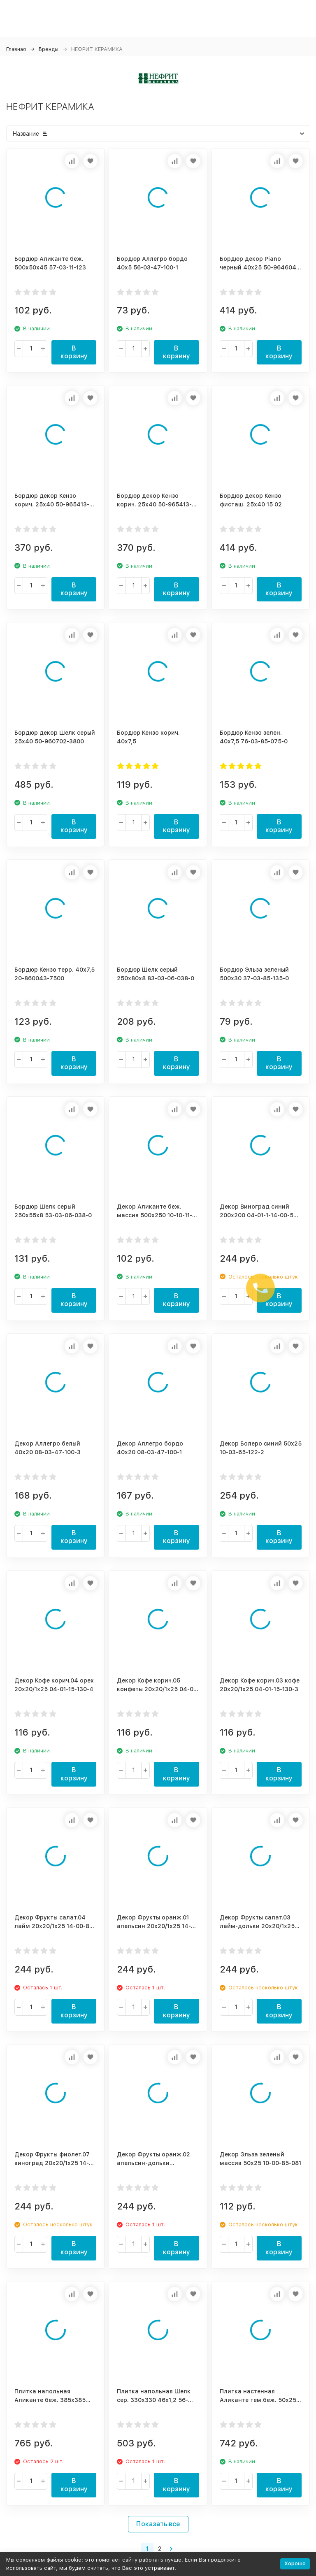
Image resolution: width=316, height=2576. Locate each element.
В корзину (74, 352)
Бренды (48, 49)
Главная (16, 49)
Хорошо (295, 2563)
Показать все (158, 2524)
